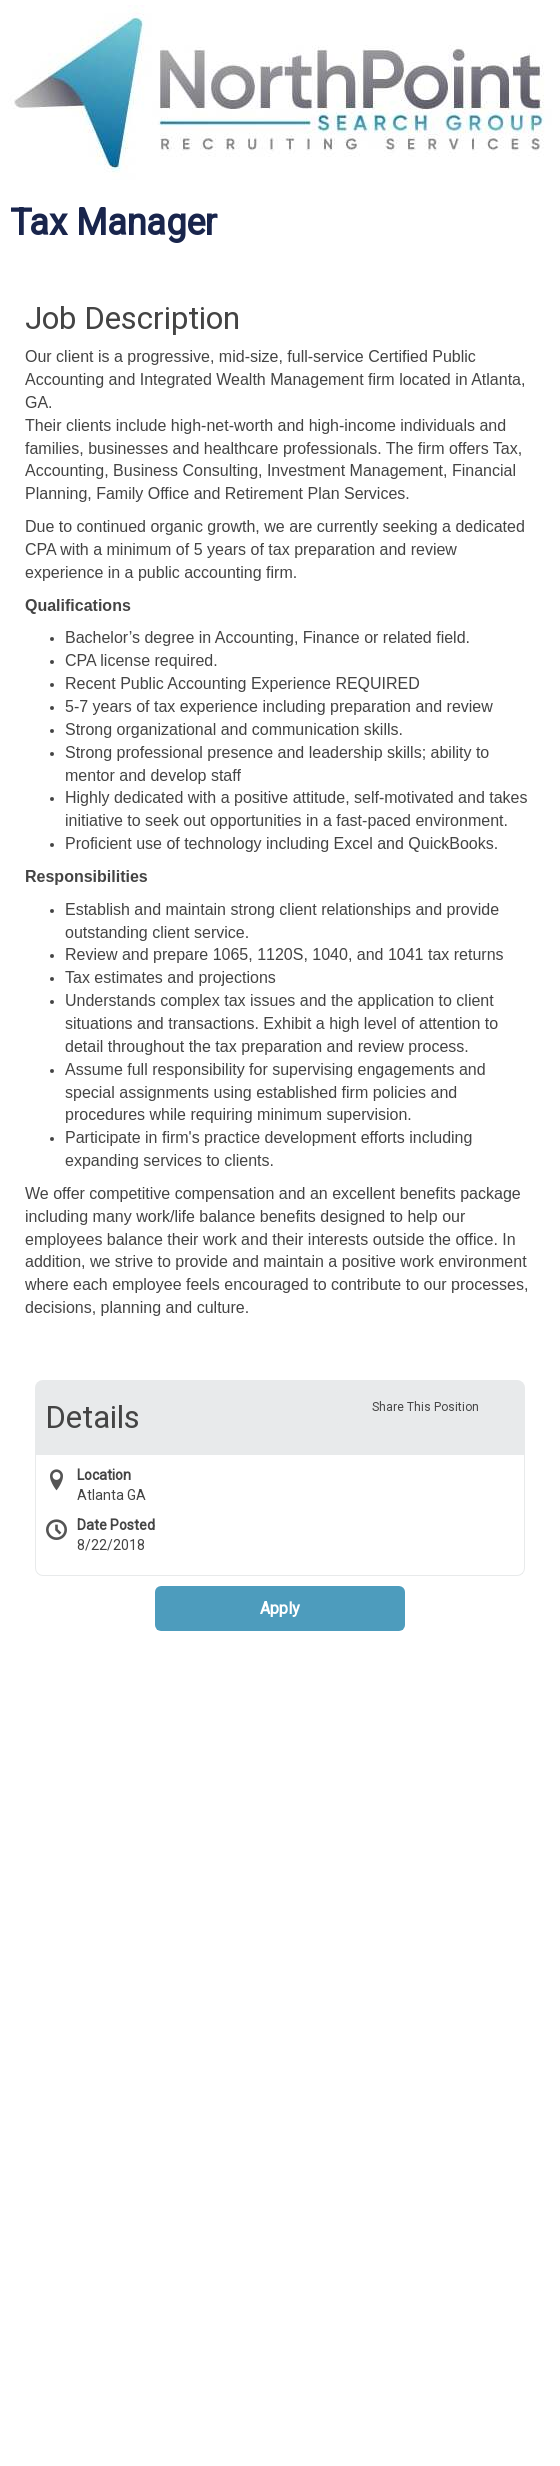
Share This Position (425, 1407)
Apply (280, 1608)
